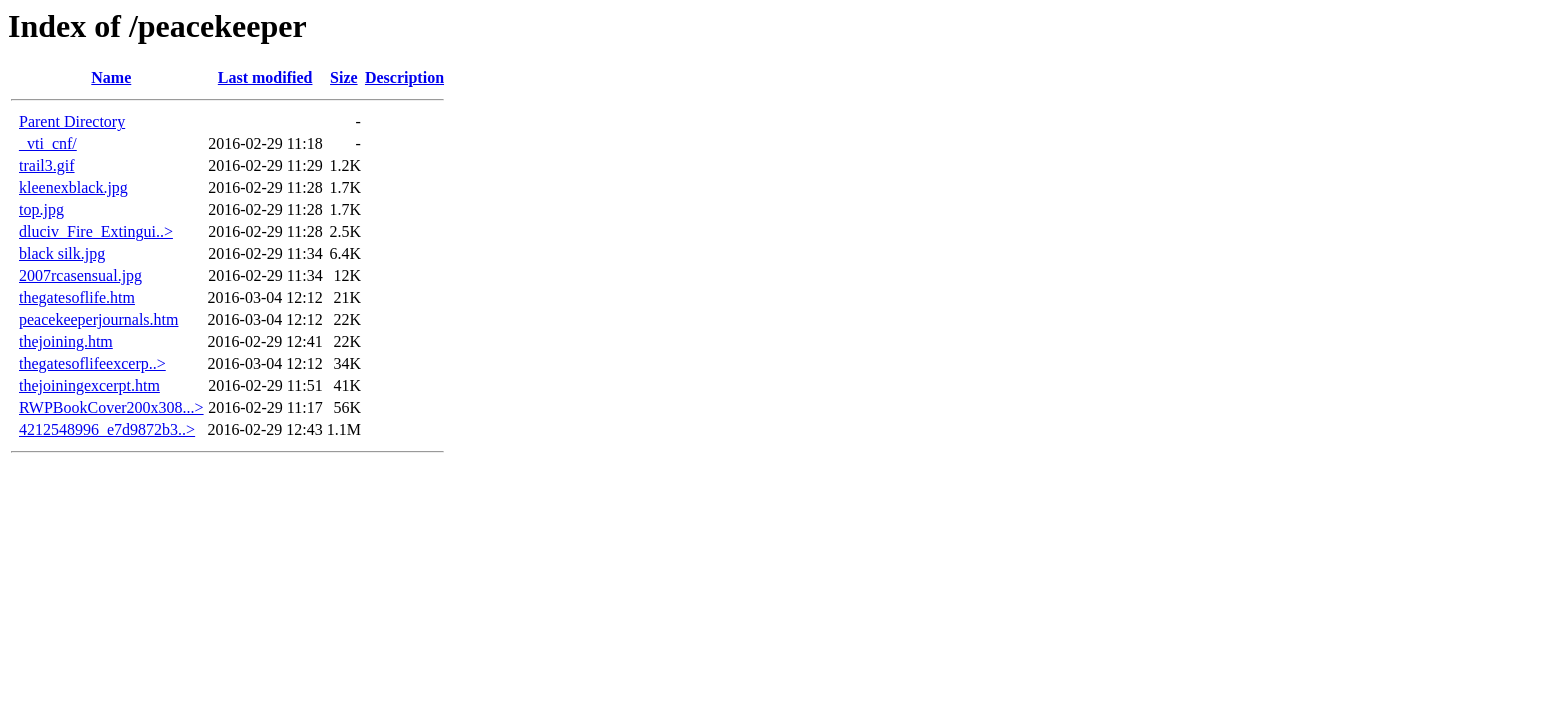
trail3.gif (47, 165)
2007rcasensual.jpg (80, 275)
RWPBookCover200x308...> (111, 407)
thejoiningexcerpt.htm (89, 385)
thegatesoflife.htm (77, 297)
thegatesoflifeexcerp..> (92, 363)
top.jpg (41, 209)
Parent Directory (72, 121)
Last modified (265, 77)
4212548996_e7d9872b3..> (107, 429)
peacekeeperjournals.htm (98, 319)
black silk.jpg (62, 253)
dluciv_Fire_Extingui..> (96, 231)
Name (111, 77)
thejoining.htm (66, 341)
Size (344, 77)
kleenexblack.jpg (73, 187)
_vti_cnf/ (48, 143)
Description (404, 77)
